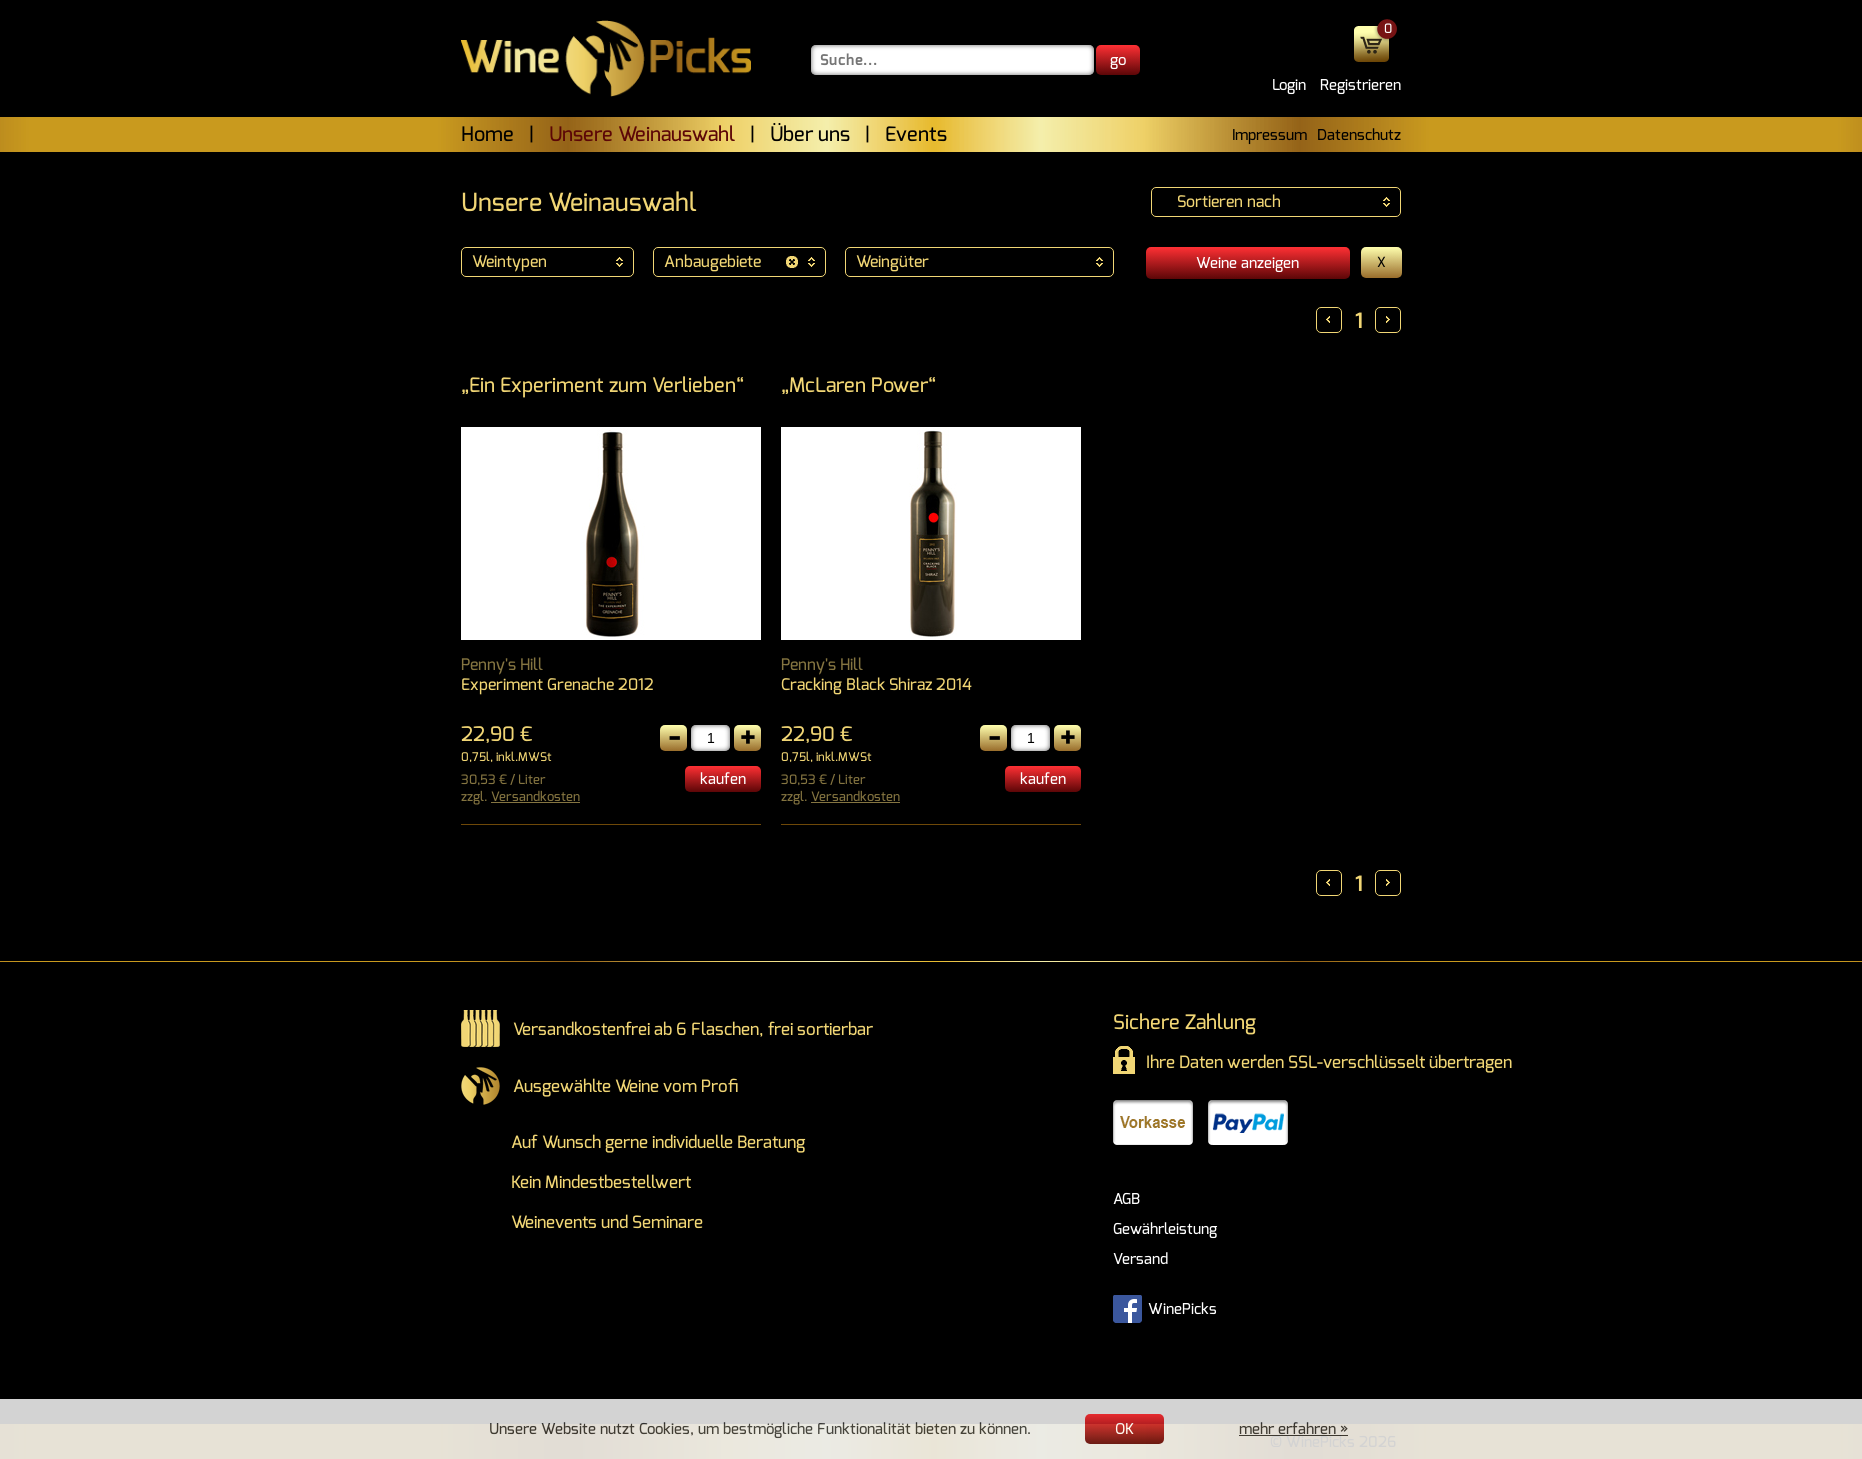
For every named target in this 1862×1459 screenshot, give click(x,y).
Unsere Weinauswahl (642, 134)
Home (487, 134)
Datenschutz (1359, 135)
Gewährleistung (1165, 1229)
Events (916, 134)
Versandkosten (535, 796)
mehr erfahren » (1293, 1429)
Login (1289, 85)
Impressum (1269, 135)
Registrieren (1360, 85)
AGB (1126, 1199)
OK (1124, 1429)
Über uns (810, 134)
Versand (1140, 1259)
